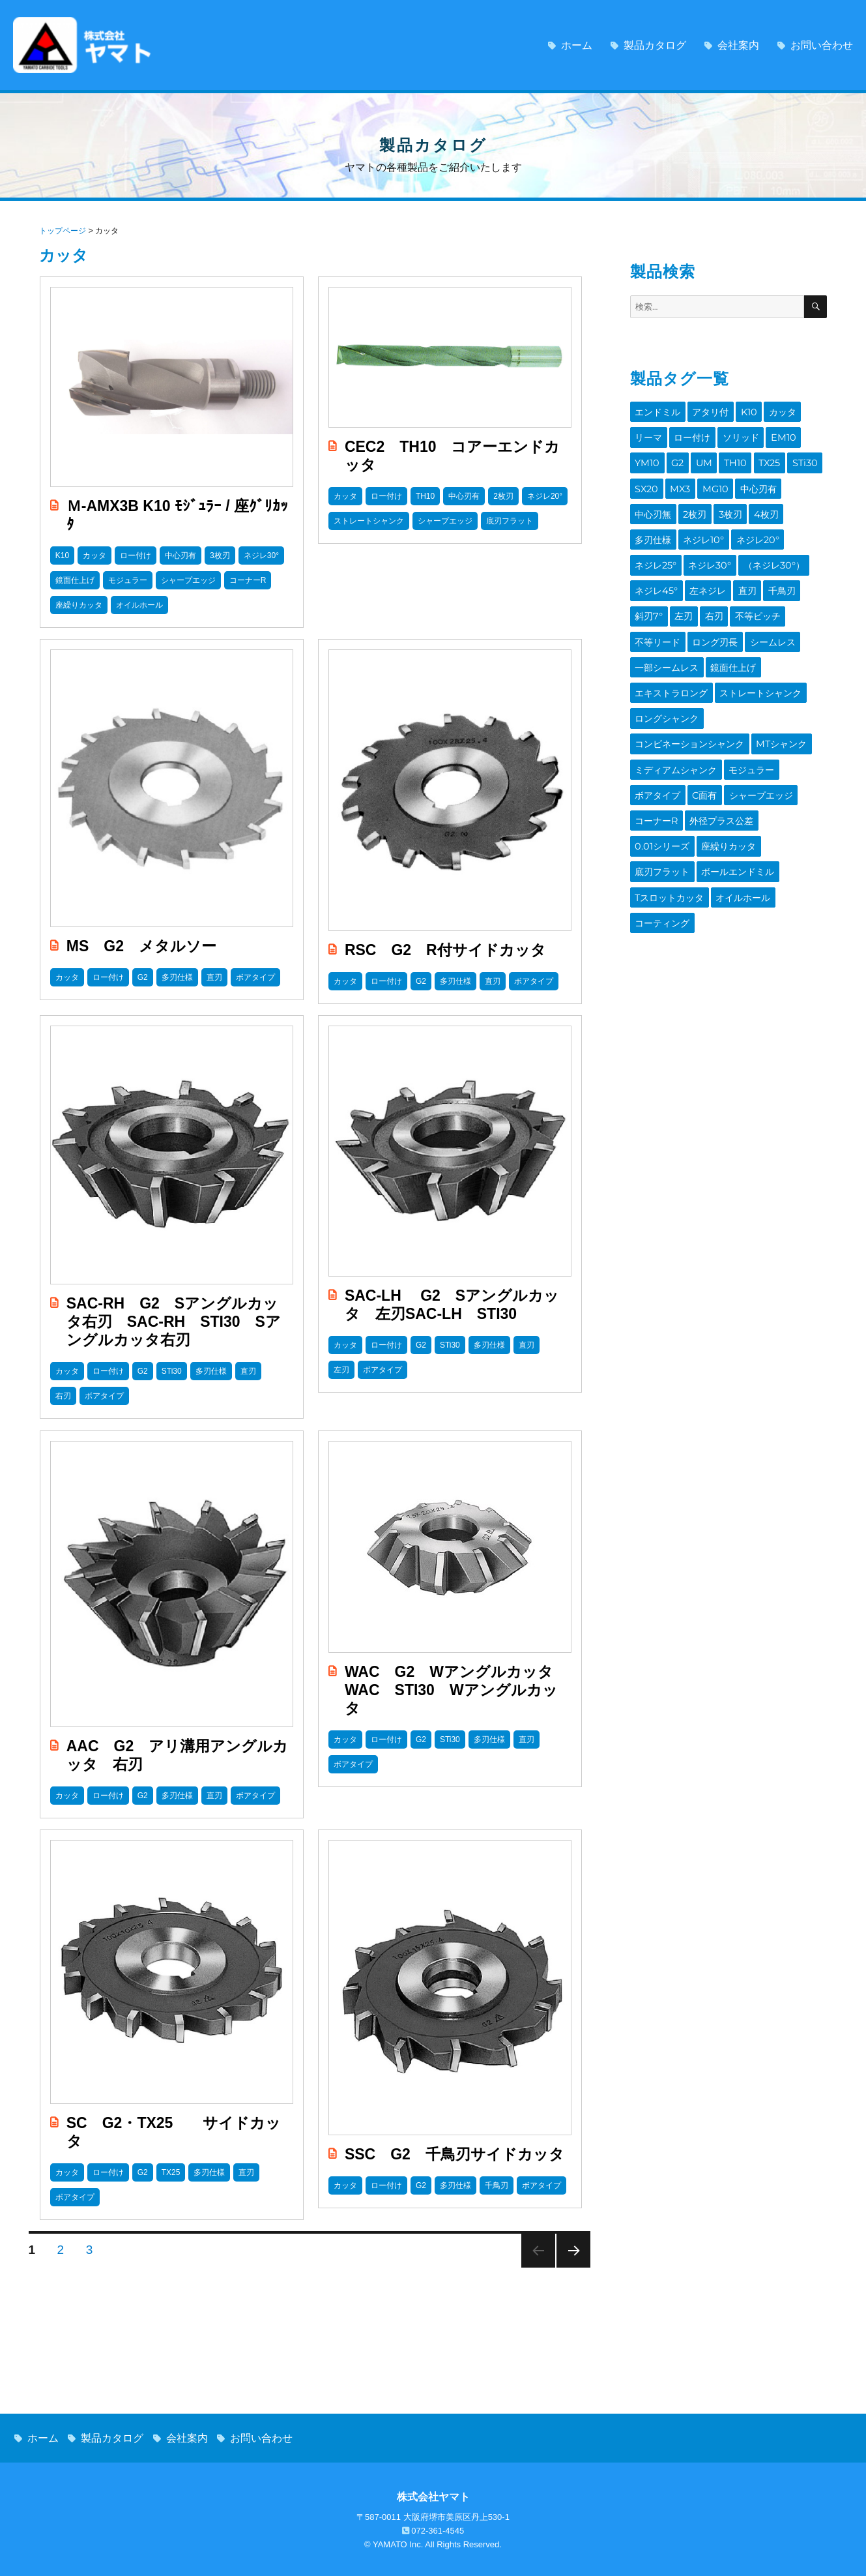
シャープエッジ (664, 731)
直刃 (805, 548)
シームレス (763, 594)
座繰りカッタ (722, 753)
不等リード (656, 594)
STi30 (756, 457)
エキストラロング (668, 639)
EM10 (772, 434)
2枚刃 (799, 480)
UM (664, 457)
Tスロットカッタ (745, 776)
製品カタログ (655, 45)
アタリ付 (705, 411)
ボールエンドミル (668, 776)
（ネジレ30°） (663, 548)
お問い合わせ (821, 45)
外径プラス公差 (785, 731)
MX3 (644, 480)
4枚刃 (678, 502)
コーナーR (725, 731)
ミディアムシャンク (730, 685)
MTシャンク (658, 685)
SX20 (789, 457)
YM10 (806, 434)
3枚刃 (645, 502)
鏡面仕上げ (726, 617)
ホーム (576, 45)
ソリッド (733, 434)
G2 (640, 457)
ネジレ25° (704, 525)
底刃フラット (783, 753)
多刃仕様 (718, 502)
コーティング (722, 799)
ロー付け (688, 434)
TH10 (692, 457)
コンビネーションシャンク (756, 662)
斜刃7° (684, 571)
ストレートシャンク (752, 639)
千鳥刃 (647, 571)
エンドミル (656, 411)
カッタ (772, 411)
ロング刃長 (709, 594)
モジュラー (656, 708)
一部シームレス (664, 617)
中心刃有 (715, 480)
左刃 (716, 571)
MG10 (675, 480)
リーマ (647, 434)
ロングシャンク (664, 662)
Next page (573, 2251)
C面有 (753, 708)
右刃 (744, 571)
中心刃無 (760, 480)
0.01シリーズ (660, 753)
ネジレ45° (721, 548)
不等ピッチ (785, 571)
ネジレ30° (753, 525)
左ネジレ (769, 548)
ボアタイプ (709, 708)
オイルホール (660, 799)
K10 (740, 411)
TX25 (724, 457)
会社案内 (738, 45)
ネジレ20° (654, 525)
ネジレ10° (765, 502)
